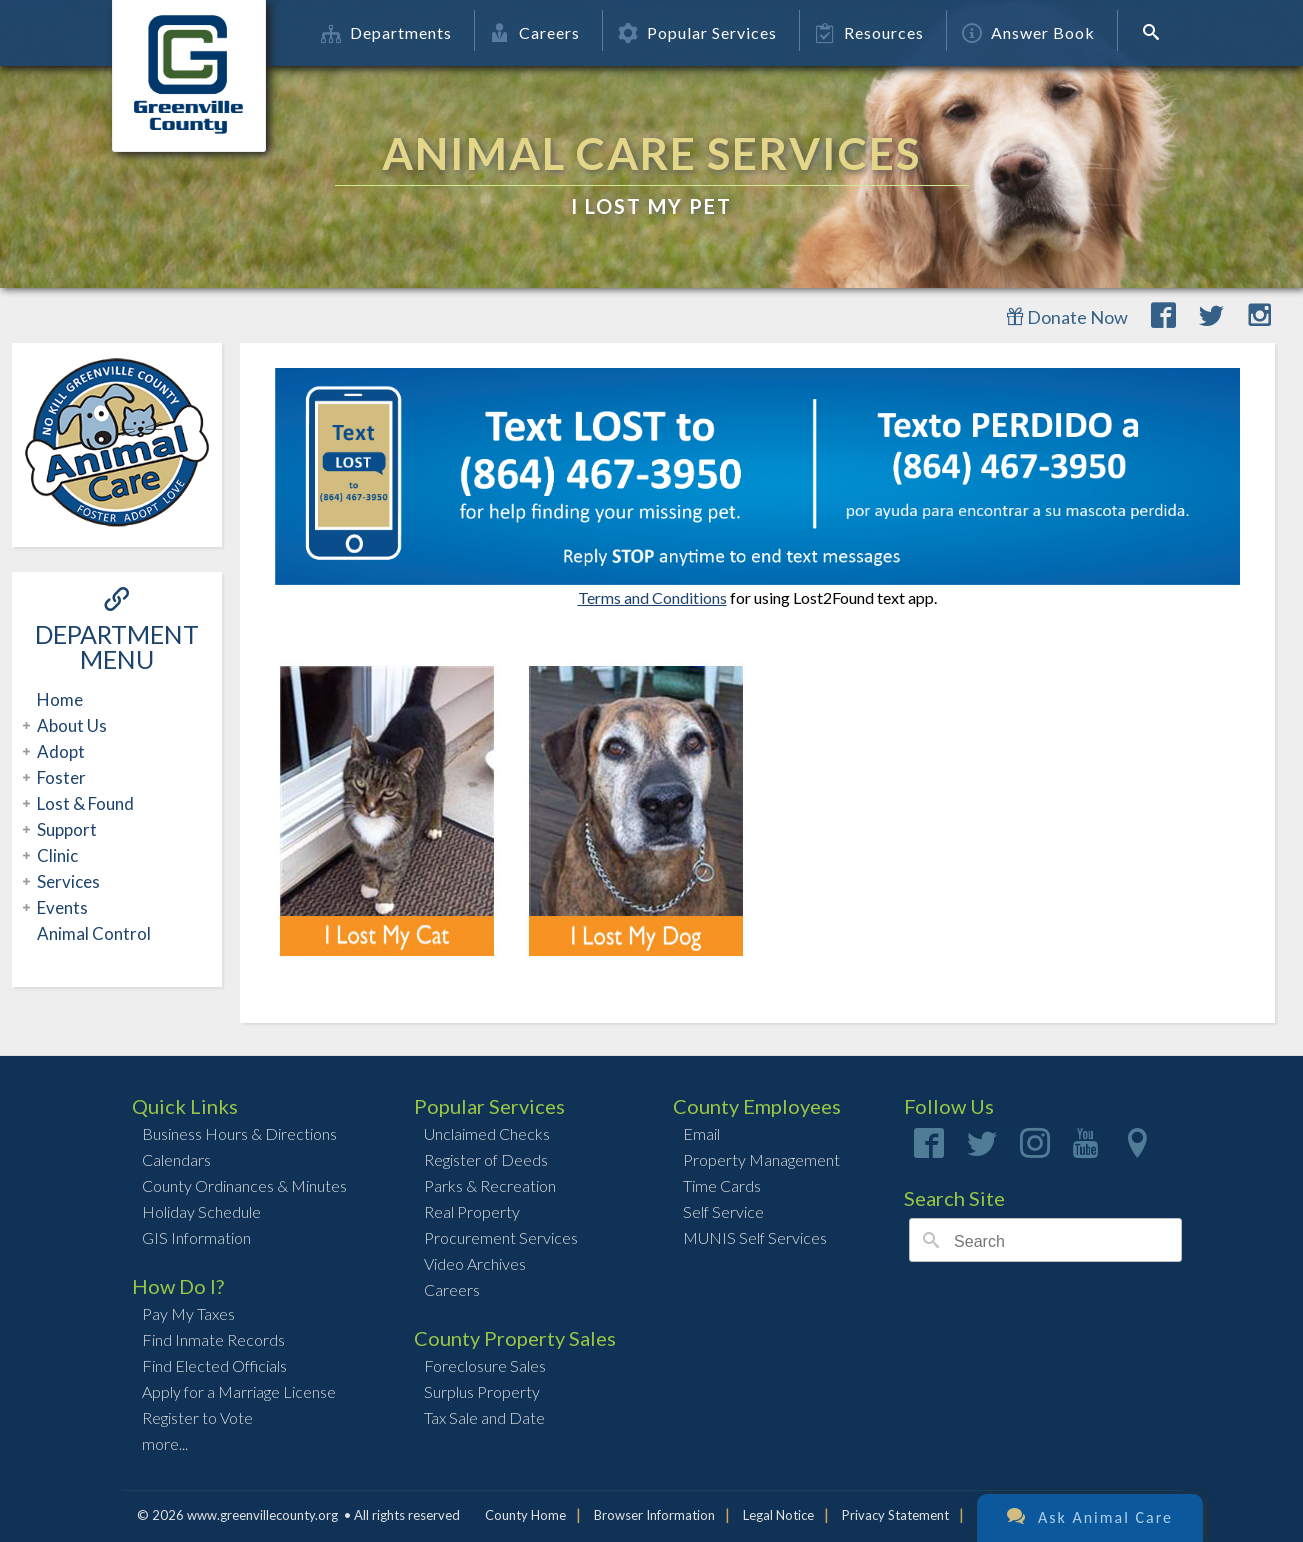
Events (60, 907)
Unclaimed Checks (487, 1133)
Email (701, 1133)
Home (60, 699)
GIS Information (196, 1237)
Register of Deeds (486, 1159)
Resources (869, 32)
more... (165, 1443)
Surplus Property (482, 1391)
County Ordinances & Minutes (244, 1185)
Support (64, 829)
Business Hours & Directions (239, 1133)
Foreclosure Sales (485, 1365)
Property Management (761, 1159)
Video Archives (475, 1263)
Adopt (58, 751)
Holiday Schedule (201, 1211)
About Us (69, 725)
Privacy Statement (895, 1515)
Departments (386, 32)
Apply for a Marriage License (239, 1391)
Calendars (176, 1159)
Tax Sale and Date (484, 1417)
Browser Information (654, 1515)
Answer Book (1028, 32)
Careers (535, 32)
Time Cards (722, 1185)
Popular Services (697, 32)
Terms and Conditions (652, 597)
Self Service (723, 1211)
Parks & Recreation (490, 1185)
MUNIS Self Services (755, 1237)
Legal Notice (778, 1515)
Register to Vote (197, 1417)
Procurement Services (501, 1237)
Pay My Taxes (188, 1313)
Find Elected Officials (214, 1365)
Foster (59, 777)
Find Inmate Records (213, 1339)
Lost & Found (83, 803)
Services (66, 881)
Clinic (55, 855)
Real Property (472, 1211)
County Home (525, 1515)
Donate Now (1067, 317)
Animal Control (94, 933)
